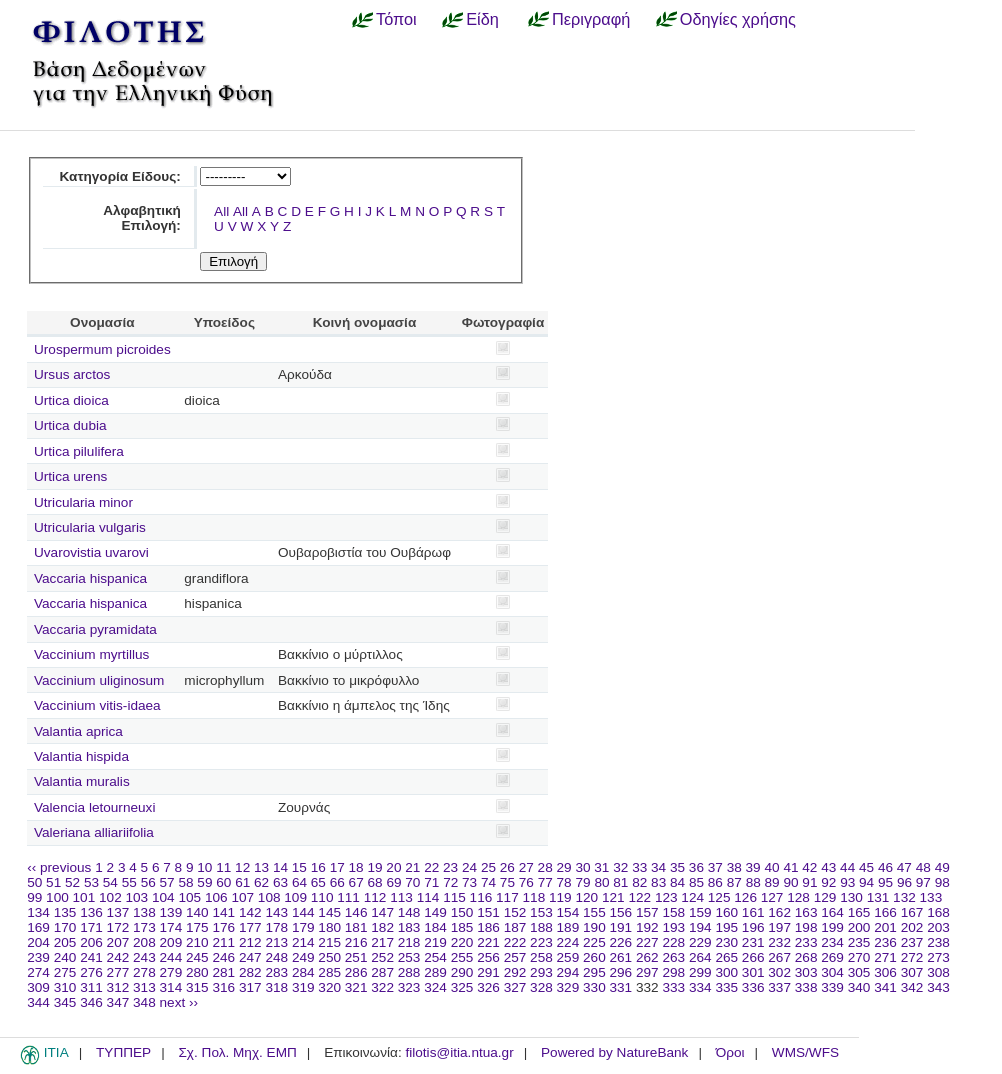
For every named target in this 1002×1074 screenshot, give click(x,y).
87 (734, 882)
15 (299, 867)
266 (753, 957)
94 (866, 882)
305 (859, 972)
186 (488, 927)
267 (779, 957)
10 (204, 867)
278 (144, 972)
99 (34, 897)
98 (942, 882)
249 (303, 957)
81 (620, 882)
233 (806, 942)
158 (673, 912)
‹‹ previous (59, 867)
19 (374, 867)
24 (469, 867)
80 (601, 882)
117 (507, 897)
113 (401, 897)
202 (912, 927)
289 (435, 972)
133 (931, 897)
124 (692, 897)
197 (779, 927)
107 (242, 897)
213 (276, 942)
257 (515, 957)
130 (851, 897)
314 (171, 987)
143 (276, 912)
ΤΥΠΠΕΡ (123, 1052)
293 (541, 972)
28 (545, 867)
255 (462, 957)
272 (912, 957)
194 (700, 927)
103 (137, 897)
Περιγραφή (591, 19)
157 (647, 912)
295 (594, 972)
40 (771, 867)
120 (586, 897)
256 (488, 957)
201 (885, 927)
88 (753, 882)
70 (412, 882)
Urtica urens (70, 476)
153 (541, 912)
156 (621, 912)
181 (356, 927)
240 (65, 957)
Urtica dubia (70, 425)
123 (666, 897)
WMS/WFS (805, 1052)
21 (412, 867)
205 (65, 942)
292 (515, 972)
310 (65, 987)
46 (885, 867)
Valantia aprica (78, 731)
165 (859, 912)
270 (859, 957)
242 (118, 957)
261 (621, 957)
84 (677, 882)
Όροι (730, 1052)
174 (171, 927)
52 (72, 882)
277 (118, 972)
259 (568, 957)
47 (904, 867)
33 (639, 867)
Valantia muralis (82, 781)
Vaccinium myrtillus (91, 654)
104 (163, 897)
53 (91, 882)
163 (806, 912)
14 (280, 867)
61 (242, 882)
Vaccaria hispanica (90, 578)
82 (639, 882)
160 (726, 912)
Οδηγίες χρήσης (738, 19)
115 (454, 897)
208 (144, 942)
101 (84, 897)
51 (53, 882)
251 (356, 957)
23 (450, 867)
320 (329, 987)
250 (329, 957)
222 (515, 942)
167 (912, 912)
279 (171, 972)
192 (647, 927)
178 (276, 927)
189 (568, 927)
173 (144, 927)
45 (866, 867)
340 (859, 987)
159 (700, 912)
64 (299, 882)
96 (904, 882)
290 (462, 972)
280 (197, 972)
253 (409, 957)
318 (276, 987)
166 (885, 912)
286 (356, 972)
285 (329, 972)
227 (647, 942)
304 (832, 972)
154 (568, 912)
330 (594, 987)
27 (526, 867)
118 (534, 897)
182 (382, 927)
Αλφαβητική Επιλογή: (142, 218)
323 (409, 987)
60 (223, 882)
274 (38, 972)
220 (462, 942)
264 (700, 957)
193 (673, 927)
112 (375, 897)
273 (938, 957)
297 (647, 972)
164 (832, 912)
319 (303, 987)
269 (832, 957)
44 (847, 867)
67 (356, 882)
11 (223, 867)
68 (375, 882)
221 (488, 942)
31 (601, 867)
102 (110, 897)
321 (356, 987)
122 (639, 897)
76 (526, 882)
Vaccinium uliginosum (99, 680)
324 (435, 987)
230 (726, 942)
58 (185, 882)
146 (356, 912)
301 (753, 972)
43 (828, 867)
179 (303, 927)
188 (541, 927)
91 (809, 882)
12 (242, 867)
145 (329, 912)
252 (382, 957)
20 (393, 867)
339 (832, 987)
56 (148, 882)
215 (329, 942)
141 (223, 912)
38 (734, 867)
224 (568, 942)
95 (885, 882)
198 (806, 927)
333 (673, 987)
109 (295, 897)
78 (564, 882)
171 (91, 927)
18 (356, 867)
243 (144, 957)
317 (250, 987)
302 (779, 972)
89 (772, 882)
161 (753, 912)
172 (118, 927)
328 (541, 987)
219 (435, 942)
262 (647, 957)
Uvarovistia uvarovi (91, 552)
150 (462, 912)
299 (700, 972)
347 (118, 1002)
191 (621, 927)
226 (621, 942)
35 (677, 867)
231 (753, 942)
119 (560, 897)
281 (223, 972)
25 (488, 867)
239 (38, 957)
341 (885, 987)
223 (541, 942)
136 (91, 912)
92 (828, 882)
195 (726, 927)
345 (65, 1002)
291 (488, 972)
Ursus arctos (72, 374)
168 (938, 912)
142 (250, 912)
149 (435, 912)
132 (904, 897)
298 (673, 972)
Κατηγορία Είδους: (120, 176)
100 (57, 897)
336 (753, 987)
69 (393, 882)
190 (594, 927)
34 (658, 867)
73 (469, 882)
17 (337, 867)
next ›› (179, 1002)
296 (621, 972)
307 (912, 972)
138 (144, 912)
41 (790, 867)
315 (197, 987)
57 (167, 882)
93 (847, 882)
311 (91, 987)
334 (700, 987)
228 (673, 942)
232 (779, 942)
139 (171, 912)
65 (318, 882)
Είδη (482, 19)
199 (832, 927)
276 (91, 972)
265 (726, 957)
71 (431, 882)
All (221, 211)
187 (515, 927)
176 (223, 927)
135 (65, 912)
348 (144, 1002)
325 (462, 987)
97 (923, 882)
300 (726, 972)
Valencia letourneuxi (94, 807)
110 (322, 897)
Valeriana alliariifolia (94, 832)
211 (223, 942)
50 (34, 882)
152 (515, 912)
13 (261, 867)
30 (582, 867)
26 (507, 867)
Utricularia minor (83, 502)
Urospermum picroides (102, 349)
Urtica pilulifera (79, 451)
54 (110, 882)
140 (197, 912)
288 (409, 972)
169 (38, 927)
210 (197, 942)
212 (250, 942)
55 (129, 882)
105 (189, 897)
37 (715, 867)
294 (568, 972)
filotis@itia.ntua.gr (459, 1052)
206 (91, 942)
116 (481, 897)
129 (825, 897)
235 (859, 942)
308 (938, 972)
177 (250, 927)
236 (885, 942)
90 (790, 882)
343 (938, 987)
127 (772, 897)
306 (885, 972)
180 (329, 927)
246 (223, 957)
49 (942, 867)
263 (673, 957)
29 (564, 867)
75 (507, 882)
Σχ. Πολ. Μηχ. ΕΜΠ (237, 1052)
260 (594, 957)
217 (382, 942)
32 (620, 867)
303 (806, 972)
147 (382, 912)
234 (832, 942)
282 (250, 972)
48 (923, 867)
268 (806, 957)
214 (303, 942)
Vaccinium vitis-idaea (97, 705)
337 (779, 987)
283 (276, 972)
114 (428, 897)
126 (745, 897)
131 (878, 897)
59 (204, 882)
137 (118, 912)
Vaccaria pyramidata (95, 629)
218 (409, 942)
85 (696, 882)
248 (276, 957)
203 (938, 927)
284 (303, 972)
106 (216, 897)
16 (318, 867)
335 (726, 987)
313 (144, 987)
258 (541, 957)
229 (700, 942)
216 (356, 942)
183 (409, 927)
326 (488, 987)
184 (435, 927)
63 (280, 882)
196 (753, 927)
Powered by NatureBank (614, 1052)
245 (197, 957)
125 (719, 897)
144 (303, 912)
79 (582, 882)
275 (65, 972)
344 (38, 1002)
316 (223, 987)
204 (38, 942)
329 (568, 987)
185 (462, 927)
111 (348, 897)
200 (859, 927)
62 (261, 882)
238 (938, 942)
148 (409, 912)
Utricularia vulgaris (90, 527)
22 (431, 867)
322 (382, 987)
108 (269, 897)
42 (809, 867)
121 (613, 897)
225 (594, 942)
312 (118, 987)
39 (753, 867)
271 (885, 957)
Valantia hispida (81, 756)
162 (779, 912)
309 (38, 987)
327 (515, 987)
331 (621, 987)
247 (250, 957)
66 (337, 882)
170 (65, 927)
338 (806, 987)
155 (594, 912)
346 (91, 1002)
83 (658, 882)
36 (696, 867)
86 (715, 882)
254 (435, 957)
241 (91, 957)
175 (197, 927)
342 (912, 987)
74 (488, 882)
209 (171, 942)
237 (912, 942)
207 (118, 942)
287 (382, 972)
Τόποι (396, 19)
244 (171, 957)
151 (488, 912)
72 (450, 882)
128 (798, 897)
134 (38, 912)
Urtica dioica (71, 400)
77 (545, 882)
